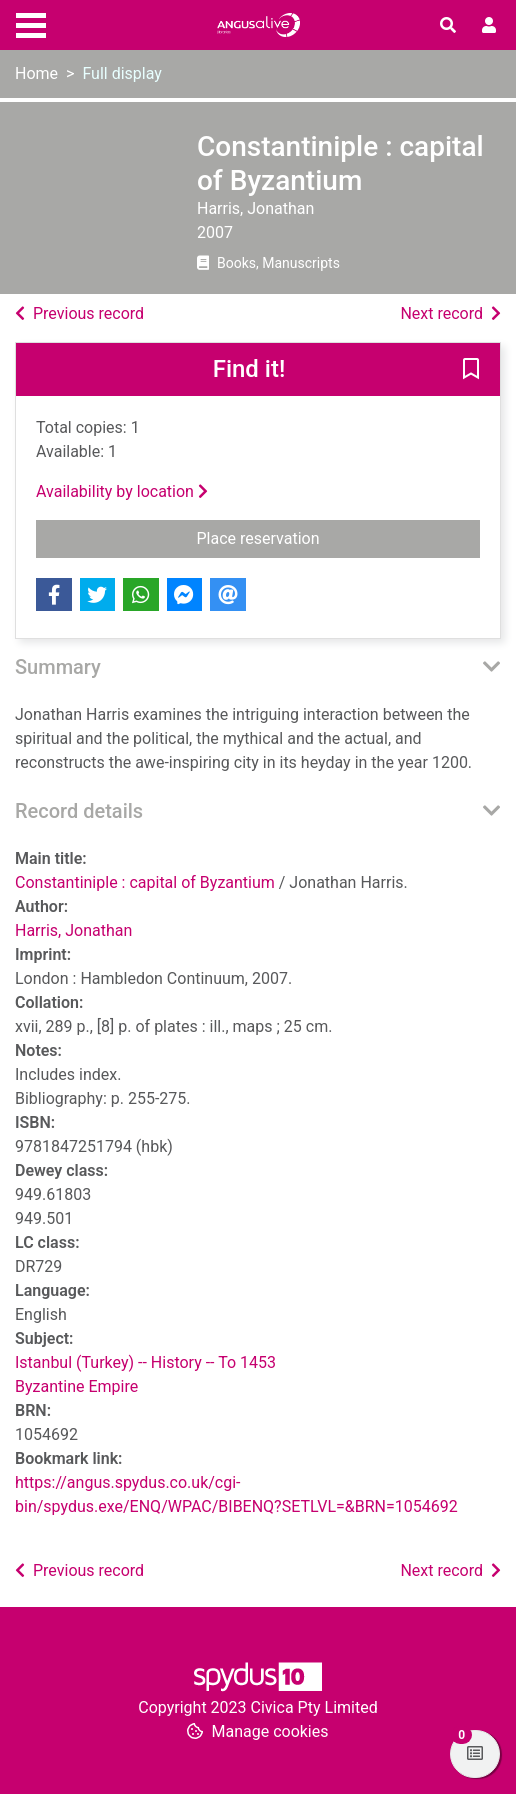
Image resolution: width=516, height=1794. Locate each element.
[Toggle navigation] (31, 23)
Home (36, 73)
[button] (471, 371)
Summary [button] (58, 667)
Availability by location (122, 491)
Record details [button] (79, 811)
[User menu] (489, 26)
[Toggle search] (448, 26)
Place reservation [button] (339, 537)
